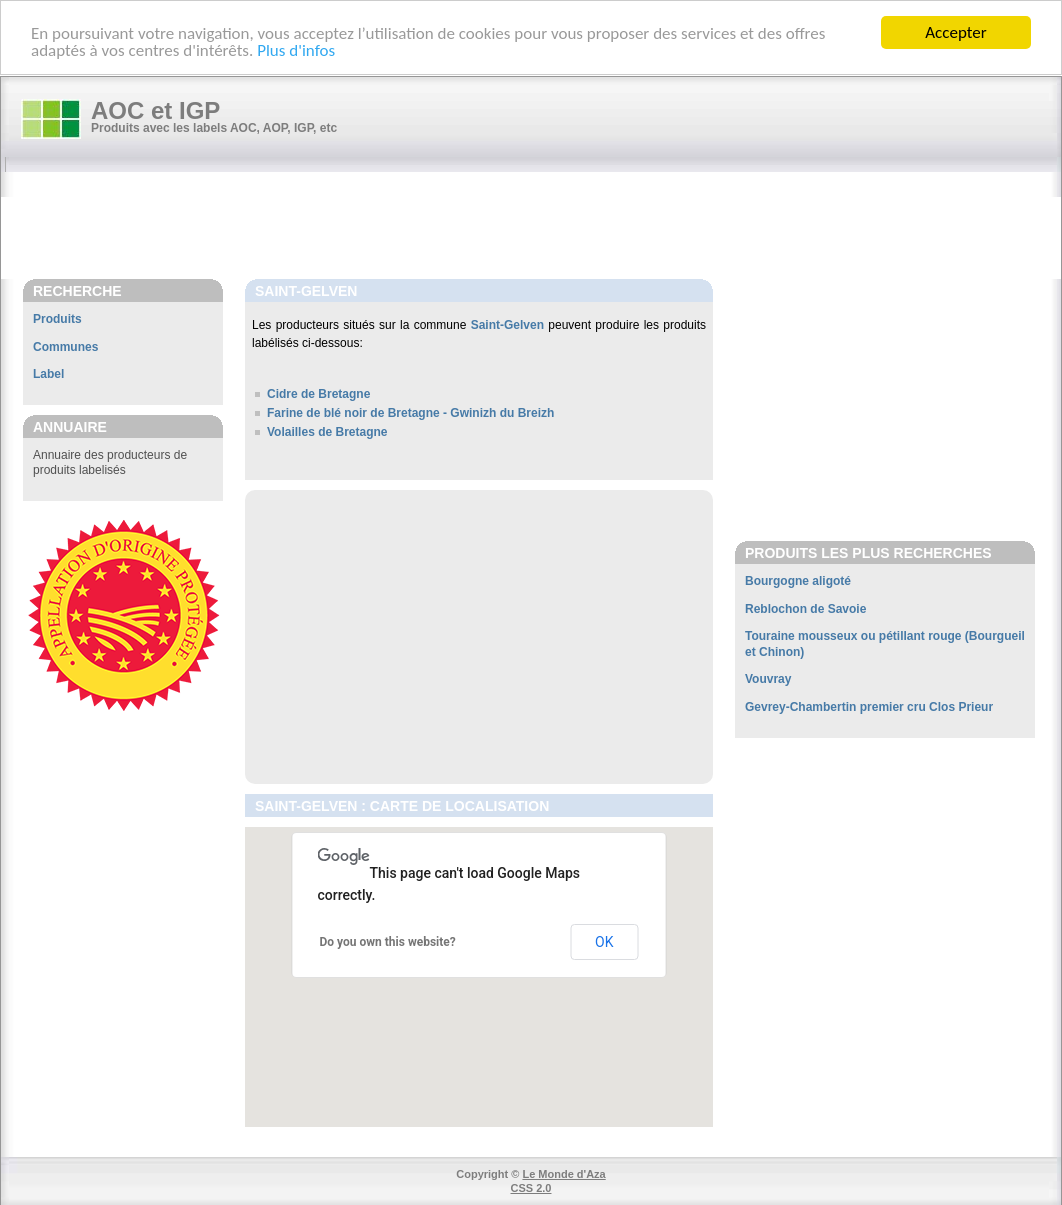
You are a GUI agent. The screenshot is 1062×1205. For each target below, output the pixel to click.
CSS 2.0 (531, 1188)
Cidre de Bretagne (318, 394)
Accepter (955, 32)
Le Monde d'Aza (563, 1174)
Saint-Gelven (507, 325)
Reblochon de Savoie (805, 608)
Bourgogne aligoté (798, 581)
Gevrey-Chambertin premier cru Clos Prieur (869, 707)
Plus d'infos (296, 49)
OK (604, 942)
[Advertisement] (541, 227)
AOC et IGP (155, 110)
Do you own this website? (388, 942)
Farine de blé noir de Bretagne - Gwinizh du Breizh (410, 413)
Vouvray (768, 679)
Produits (57, 319)
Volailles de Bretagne (327, 432)
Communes (65, 346)
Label (48, 374)
